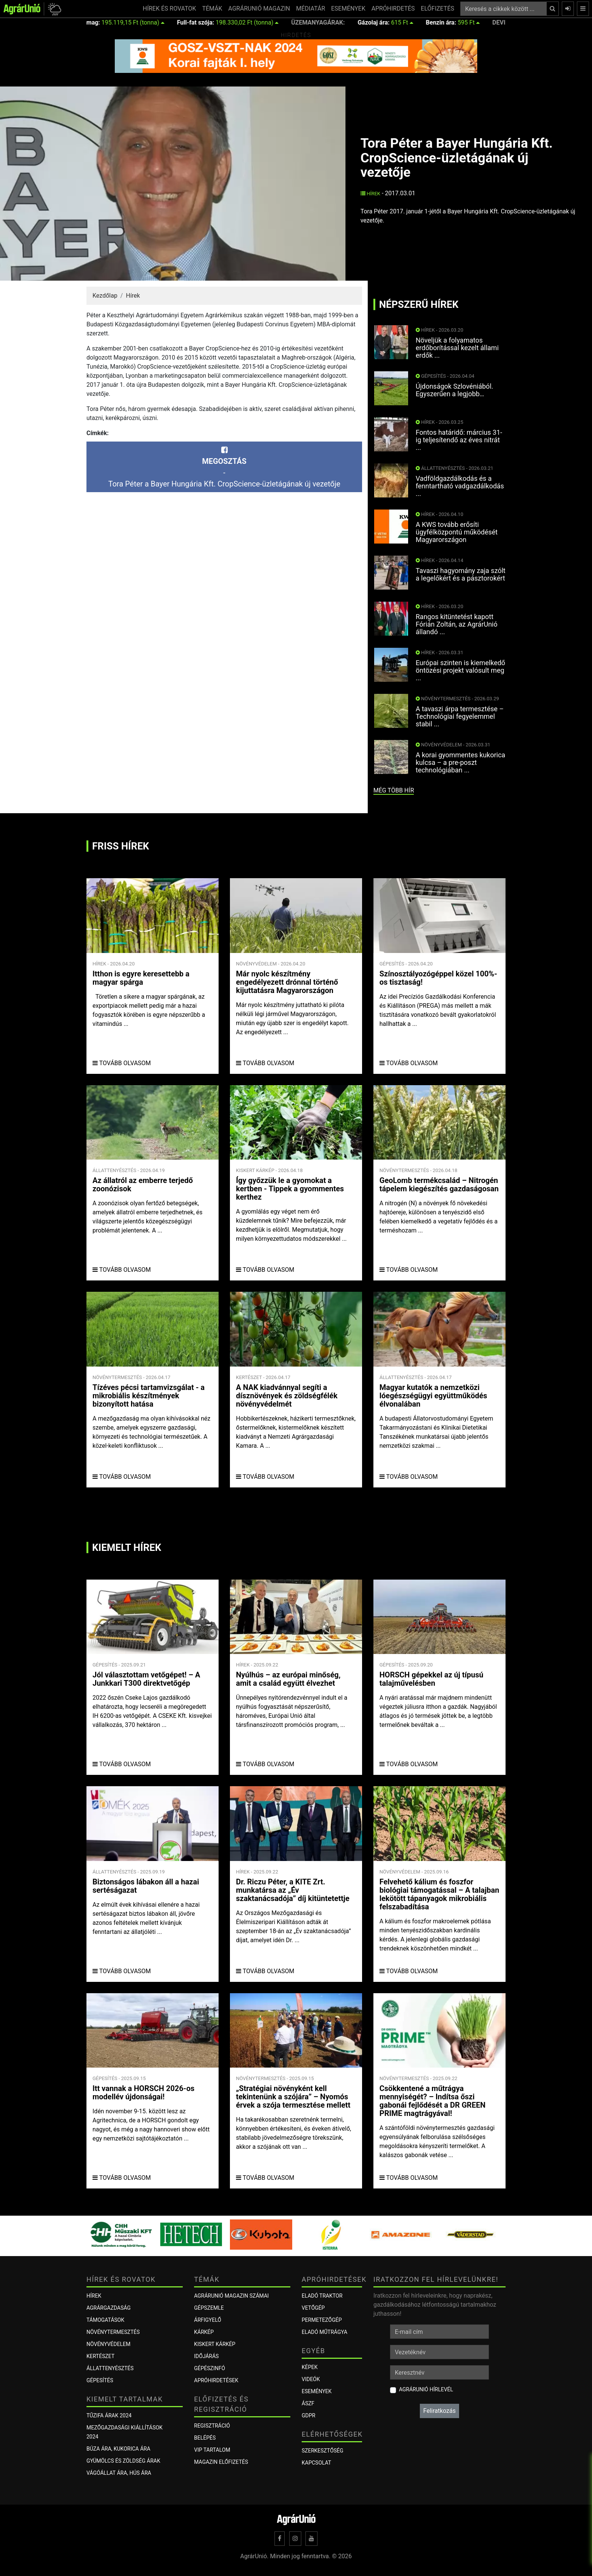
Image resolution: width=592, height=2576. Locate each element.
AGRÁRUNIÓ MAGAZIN (259, 8)
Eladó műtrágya (324, 2332)
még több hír (393, 790)
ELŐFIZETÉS (437, 8)
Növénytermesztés (113, 2332)
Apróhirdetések (216, 2380)
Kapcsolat (316, 2463)
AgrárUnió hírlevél (426, 2389)
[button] (53, 8)
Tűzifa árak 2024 (108, 2415)
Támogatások (105, 2320)
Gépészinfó (209, 2368)
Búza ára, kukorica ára (118, 2449)
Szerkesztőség (322, 2451)
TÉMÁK (212, 8)
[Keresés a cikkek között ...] (503, 9)
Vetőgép (313, 2308)
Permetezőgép (322, 2320)
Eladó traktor (322, 2296)
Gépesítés (99, 2380)
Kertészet (100, 2356)
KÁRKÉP (204, 2332)
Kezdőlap (104, 295)
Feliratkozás (439, 2410)
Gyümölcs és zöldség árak (123, 2461)
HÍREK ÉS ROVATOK (169, 8)
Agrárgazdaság (108, 2308)
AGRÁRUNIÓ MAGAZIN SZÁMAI (231, 2296)
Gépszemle (209, 2308)
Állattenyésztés (110, 2368)
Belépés (205, 2438)
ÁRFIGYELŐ (207, 2320)
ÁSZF (308, 2403)
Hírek (371, 193)
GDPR (308, 2415)
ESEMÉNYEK (348, 8)
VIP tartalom (212, 2450)
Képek (310, 2367)
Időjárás (206, 2356)
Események (316, 2391)
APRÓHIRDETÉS (393, 8)
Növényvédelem (108, 2344)
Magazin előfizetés (221, 2462)
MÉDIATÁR (310, 8)
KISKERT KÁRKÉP (214, 2344)
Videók (311, 2379)
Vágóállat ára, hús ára (118, 2473)
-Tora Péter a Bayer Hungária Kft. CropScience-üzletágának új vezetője (224, 467)
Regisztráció (212, 2426)
